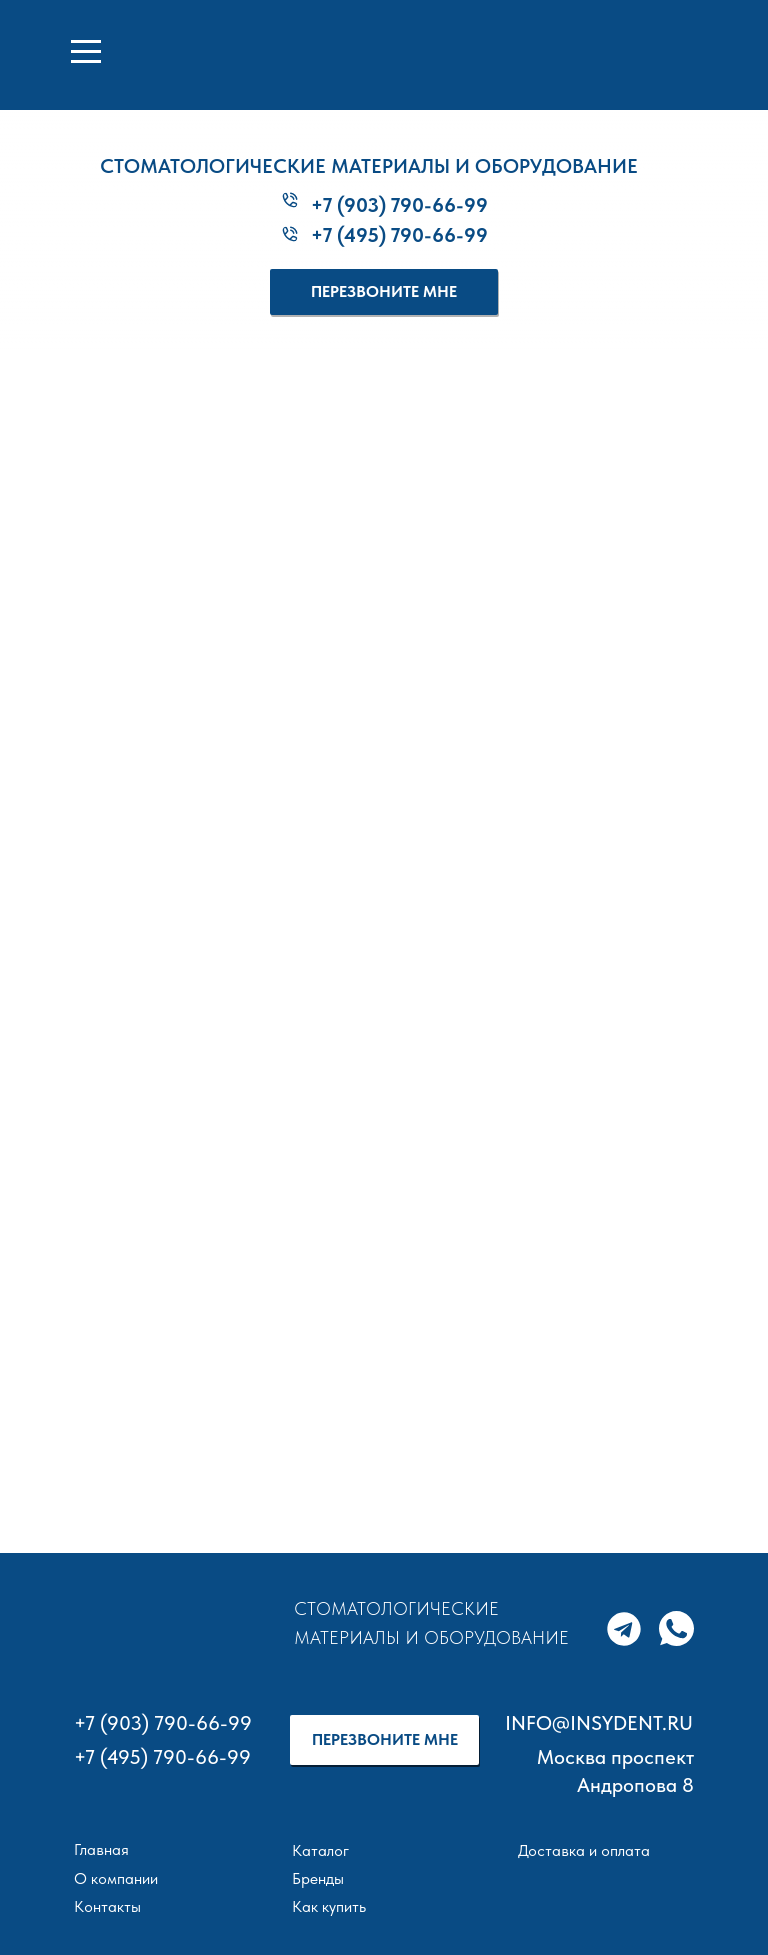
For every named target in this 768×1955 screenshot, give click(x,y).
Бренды (318, 1878)
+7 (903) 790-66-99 (399, 205)
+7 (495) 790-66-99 (399, 235)
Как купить (329, 1906)
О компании (116, 1878)
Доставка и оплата (584, 1850)
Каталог (320, 1850)
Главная (101, 1849)
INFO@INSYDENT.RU (599, 1723)
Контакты (107, 1906)
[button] (384, 292)
